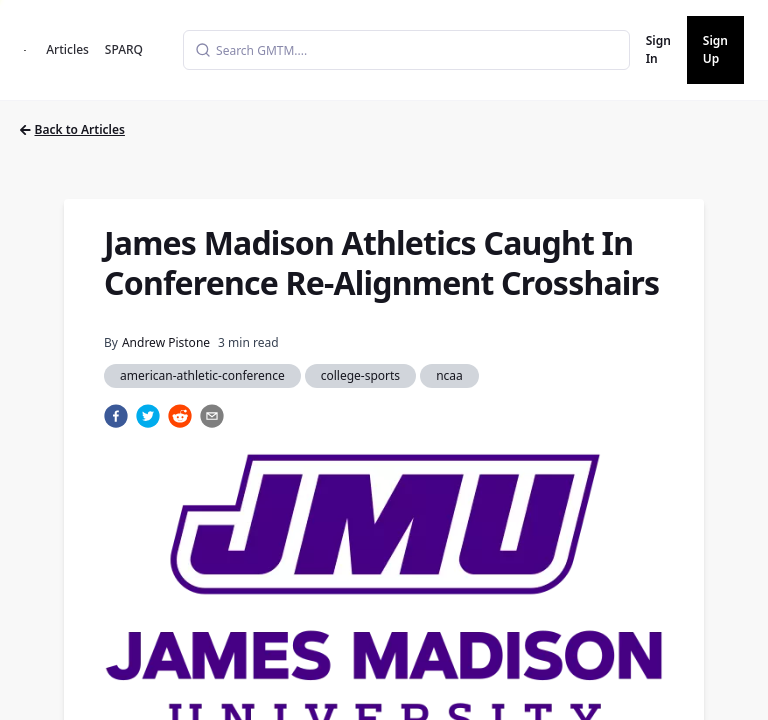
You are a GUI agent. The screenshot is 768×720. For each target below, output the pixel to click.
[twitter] (148, 416)
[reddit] (180, 416)
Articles (67, 49)
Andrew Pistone (166, 342)
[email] (212, 416)
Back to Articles (72, 129)
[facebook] (116, 416)
